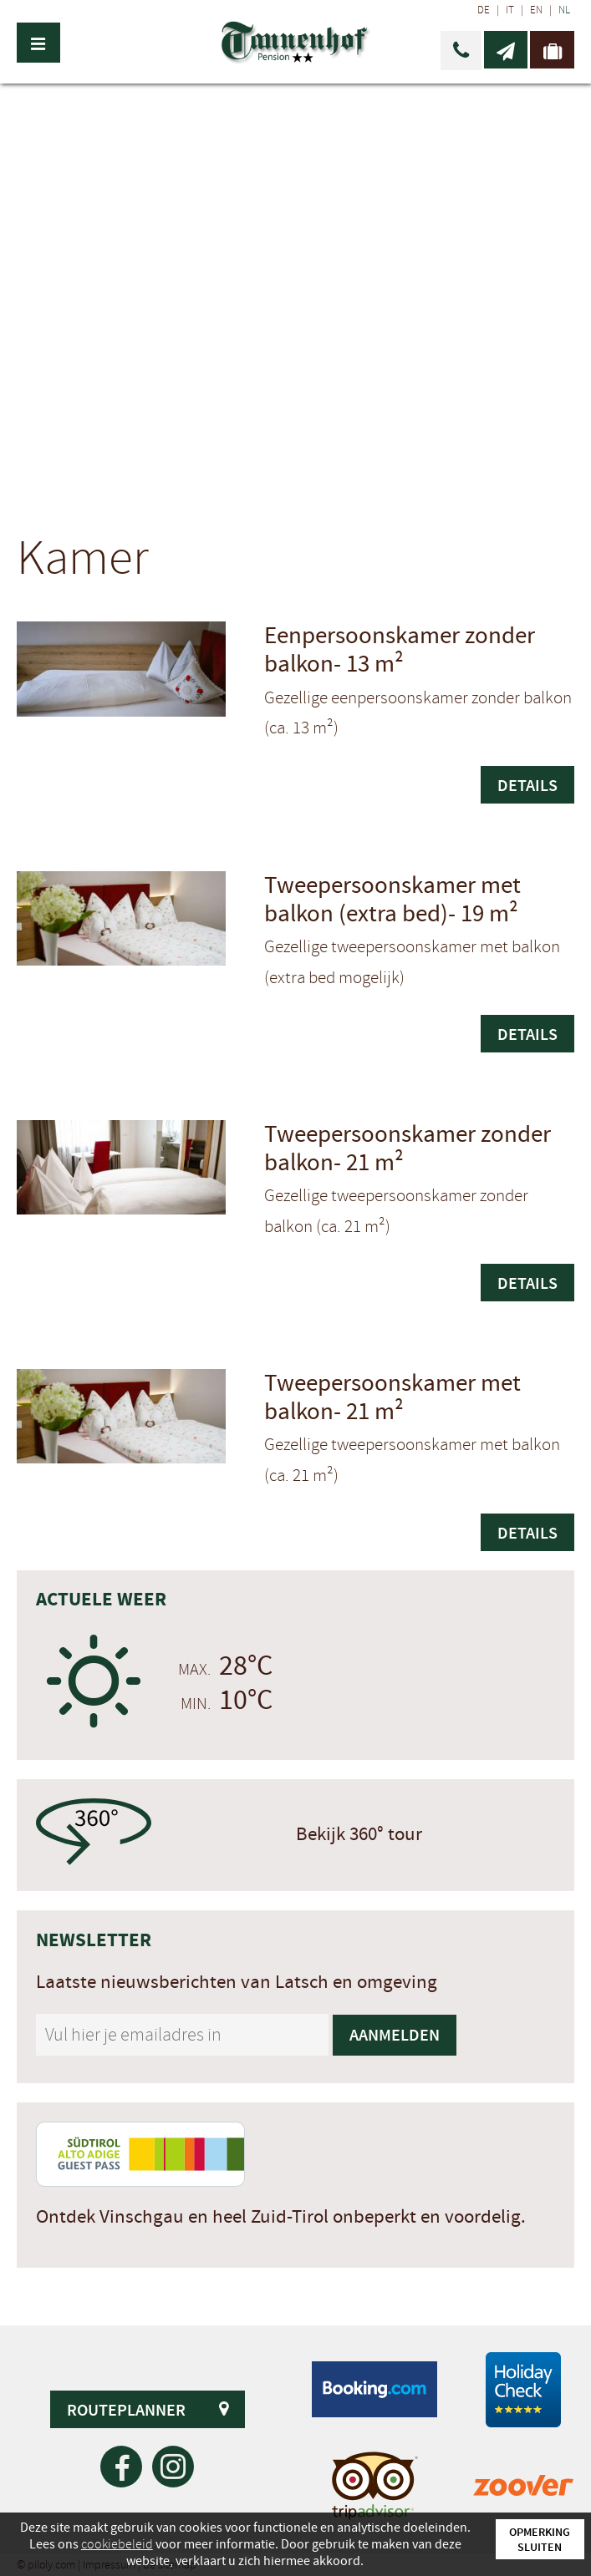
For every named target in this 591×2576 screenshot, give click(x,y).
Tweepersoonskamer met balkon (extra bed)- (392, 900)
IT (510, 10)
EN (536, 10)
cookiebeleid (117, 2544)
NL (564, 10)
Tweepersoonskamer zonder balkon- (407, 1149)
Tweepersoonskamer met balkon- (392, 1397)
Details (527, 784)
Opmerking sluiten (539, 2539)
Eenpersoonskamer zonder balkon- (399, 650)
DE (483, 10)
